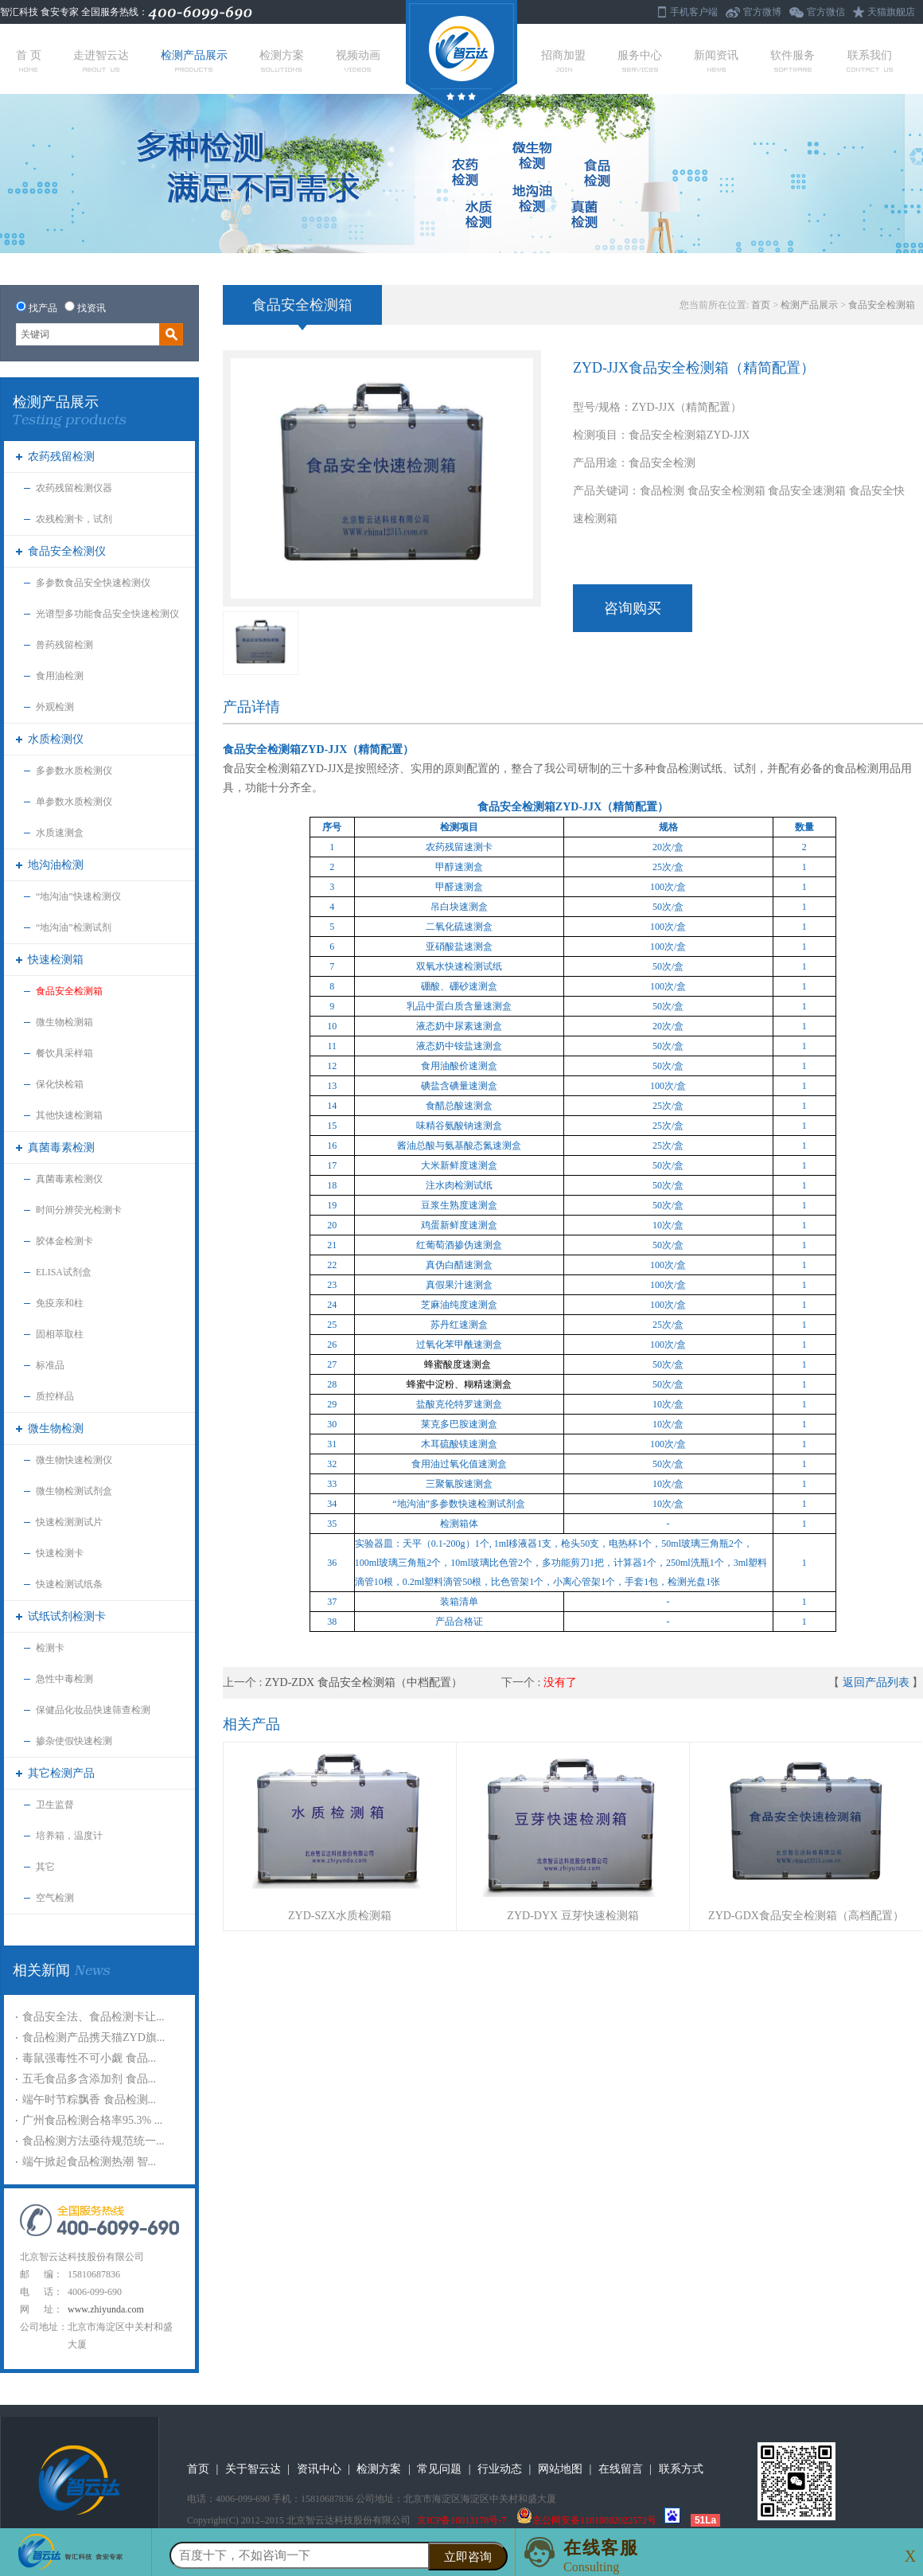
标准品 (50, 1365)
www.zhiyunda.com (106, 2309)
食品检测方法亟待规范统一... (93, 2141)
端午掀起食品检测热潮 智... (89, 2162)
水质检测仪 (56, 739)
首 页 (28, 60)
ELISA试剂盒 (64, 1272)
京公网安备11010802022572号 (586, 2520)
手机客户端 (694, 12)
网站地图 (560, 2469)
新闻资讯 (716, 60)
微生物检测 (56, 1428)
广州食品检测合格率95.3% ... (92, 2120)
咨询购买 (632, 608)
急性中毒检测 (64, 1678)
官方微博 (762, 12)
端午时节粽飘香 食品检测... (89, 2100)
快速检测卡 (60, 1553)
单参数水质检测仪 (74, 801)
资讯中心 (319, 2469)
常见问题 (439, 2469)
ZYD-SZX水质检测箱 (339, 1916)
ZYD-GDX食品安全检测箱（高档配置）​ (806, 1916)
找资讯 (91, 308)
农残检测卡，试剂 (74, 519)
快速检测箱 (56, 960)
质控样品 (55, 1396)
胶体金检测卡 (64, 1241)
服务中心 (639, 60)
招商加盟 (563, 60)
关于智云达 (253, 2469)
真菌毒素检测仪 (69, 1179)
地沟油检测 (56, 865)
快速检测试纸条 (69, 1584)
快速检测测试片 (69, 1522)
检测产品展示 (194, 60)
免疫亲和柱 (60, 1303)
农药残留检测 (61, 457)
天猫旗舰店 (891, 12)
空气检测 (55, 1897)
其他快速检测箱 (69, 1115)
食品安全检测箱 (69, 991)
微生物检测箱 (64, 1022)
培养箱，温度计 (69, 1835)
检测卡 (50, 1647)
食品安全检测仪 (67, 551)
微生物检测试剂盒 (74, 1491)
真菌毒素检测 (61, 1147)
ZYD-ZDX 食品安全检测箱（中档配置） (363, 1682)
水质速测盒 (60, 832)
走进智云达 (101, 60)
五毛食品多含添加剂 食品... (89, 2079)
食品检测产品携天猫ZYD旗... (93, 2037)
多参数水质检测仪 (74, 770)
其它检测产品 (61, 1773)
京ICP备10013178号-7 (462, 2520)
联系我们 (870, 60)
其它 (45, 1866)
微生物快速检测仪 (74, 1460)
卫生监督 (55, 1804)
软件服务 (792, 60)
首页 (760, 304)
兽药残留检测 (64, 644)
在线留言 (620, 2469)
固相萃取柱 (60, 1334)
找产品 (43, 308)
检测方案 (281, 60)
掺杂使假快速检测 (74, 1741)
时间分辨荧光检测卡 (79, 1210)
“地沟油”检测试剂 (73, 927)
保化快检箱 (60, 1084)
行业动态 (499, 2469)
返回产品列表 (876, 1682)
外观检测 (55, 706)
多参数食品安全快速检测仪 (93, 582)
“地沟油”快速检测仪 (78, 896)
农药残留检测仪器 (74, 488)
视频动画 (358, 60)
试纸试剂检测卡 (67, 1616)
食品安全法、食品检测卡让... (93, 2017)
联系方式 (681, 2469)
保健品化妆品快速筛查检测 (93, 1709)
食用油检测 (60, 675)
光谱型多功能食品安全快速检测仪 (107, 613)
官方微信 (826, 12)
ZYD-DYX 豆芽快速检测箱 (572, 1916)
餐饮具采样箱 (64, 1053)
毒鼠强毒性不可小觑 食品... (89, 2058)
